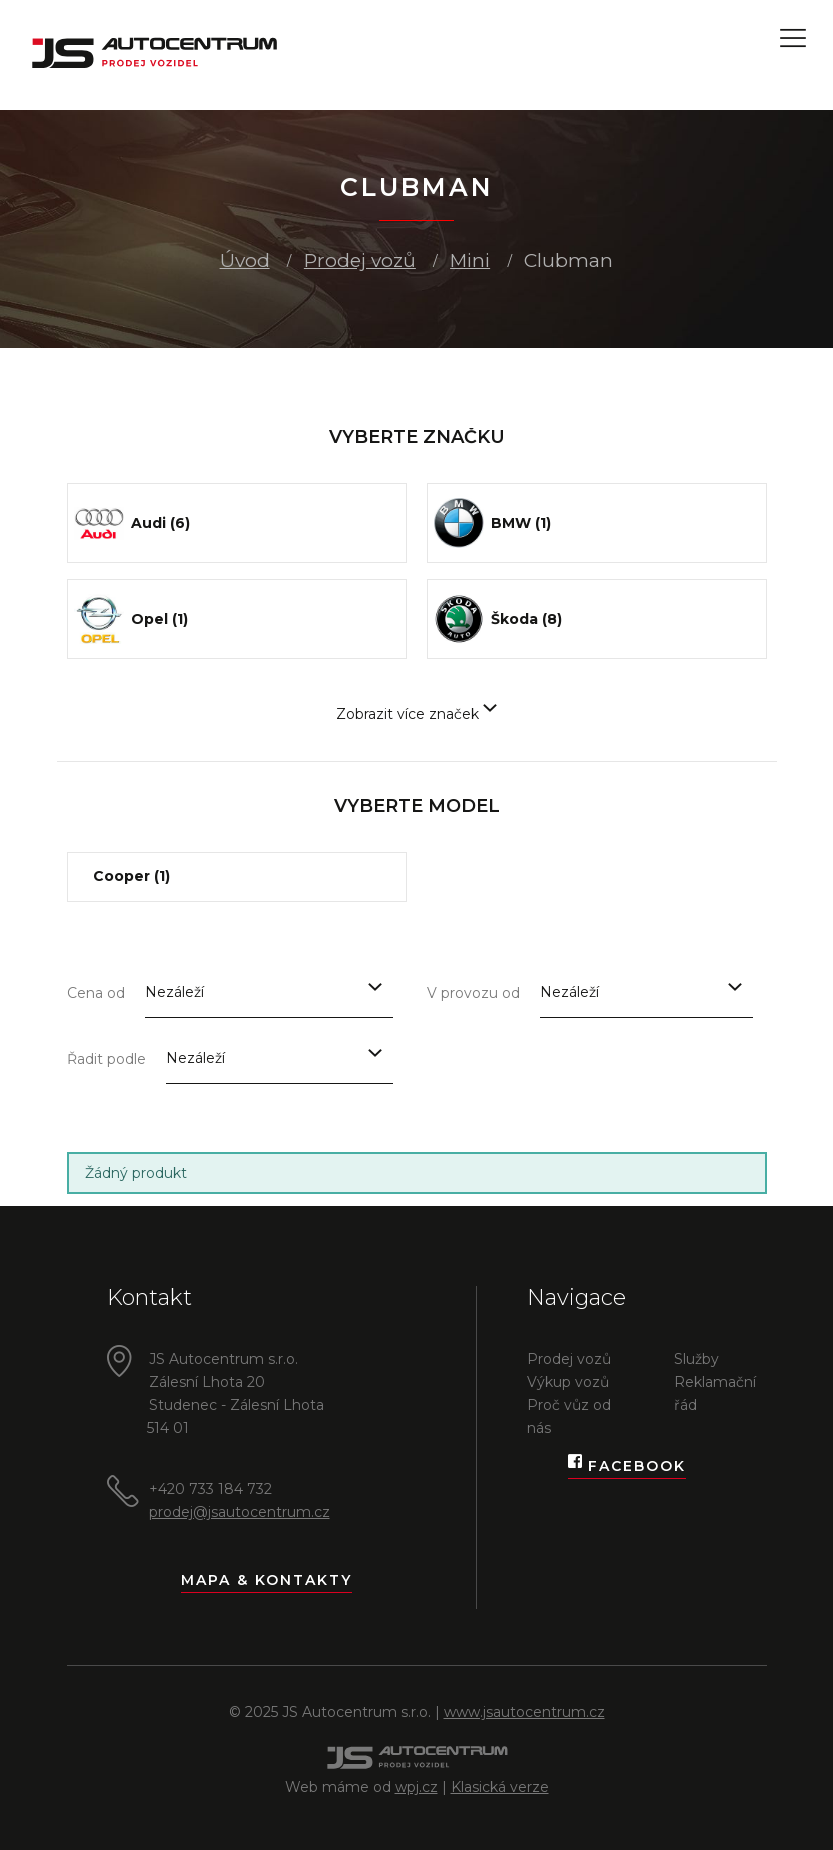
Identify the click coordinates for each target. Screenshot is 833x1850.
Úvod (245, 260)
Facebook (627, 1466)
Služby (696, 1359)
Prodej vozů (360, 260)
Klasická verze (500, 1787)
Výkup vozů (568, 1382)
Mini (470, 260)
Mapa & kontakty (266, 1580)
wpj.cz (416, 1787)
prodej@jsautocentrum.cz (239, 1512)
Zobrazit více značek (416, 714)
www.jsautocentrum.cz (524, 1712)
